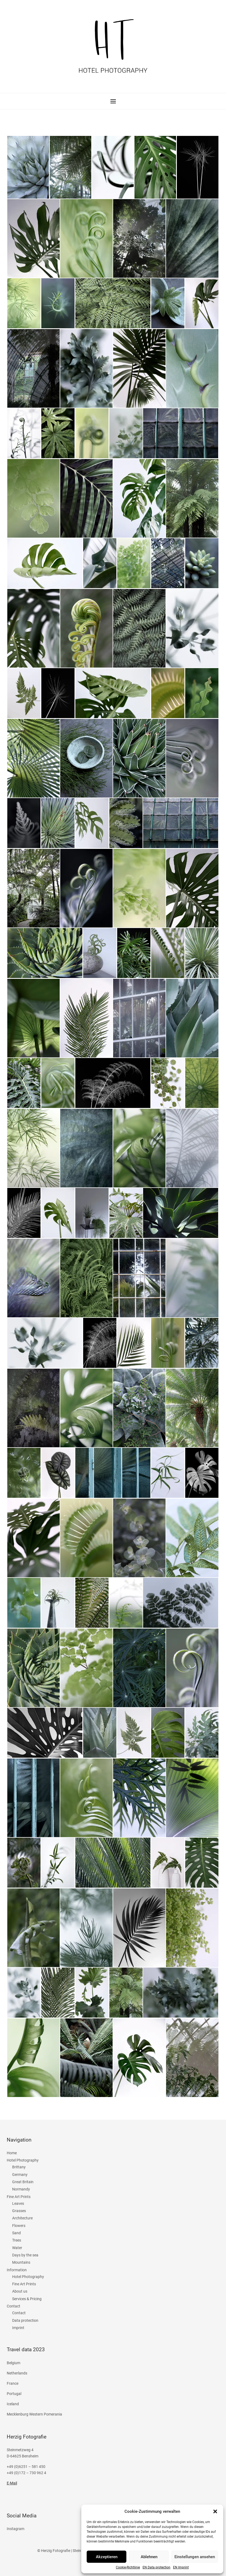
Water (17, 2248)
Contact (13, 2306)
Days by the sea (25, 2255)
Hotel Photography (23, 2160)
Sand (16, 2233)
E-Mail (12, 2483)
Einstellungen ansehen (194, 2556)
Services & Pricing (27, 2299)
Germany (20, 2174)
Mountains (21, 2262)
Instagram (15, 2529)
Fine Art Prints (19, 2197)
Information (17, 2270)
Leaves (18, 2203)
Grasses (19, 2211)
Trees (16, 2240)
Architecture (22, 2218)
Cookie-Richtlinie (128, 2567)
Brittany (19, 2167)
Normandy (21, 2189)
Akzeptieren (106, 2556)
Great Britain (22, 2182)
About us (19, 2291)
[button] (215, 2511)
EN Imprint (181, 2567)
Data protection (25, 2320)
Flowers (18, 2225)
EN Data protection (156, 2567)
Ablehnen (149, 2556)
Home (12, 2153)
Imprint (18, 2328)
